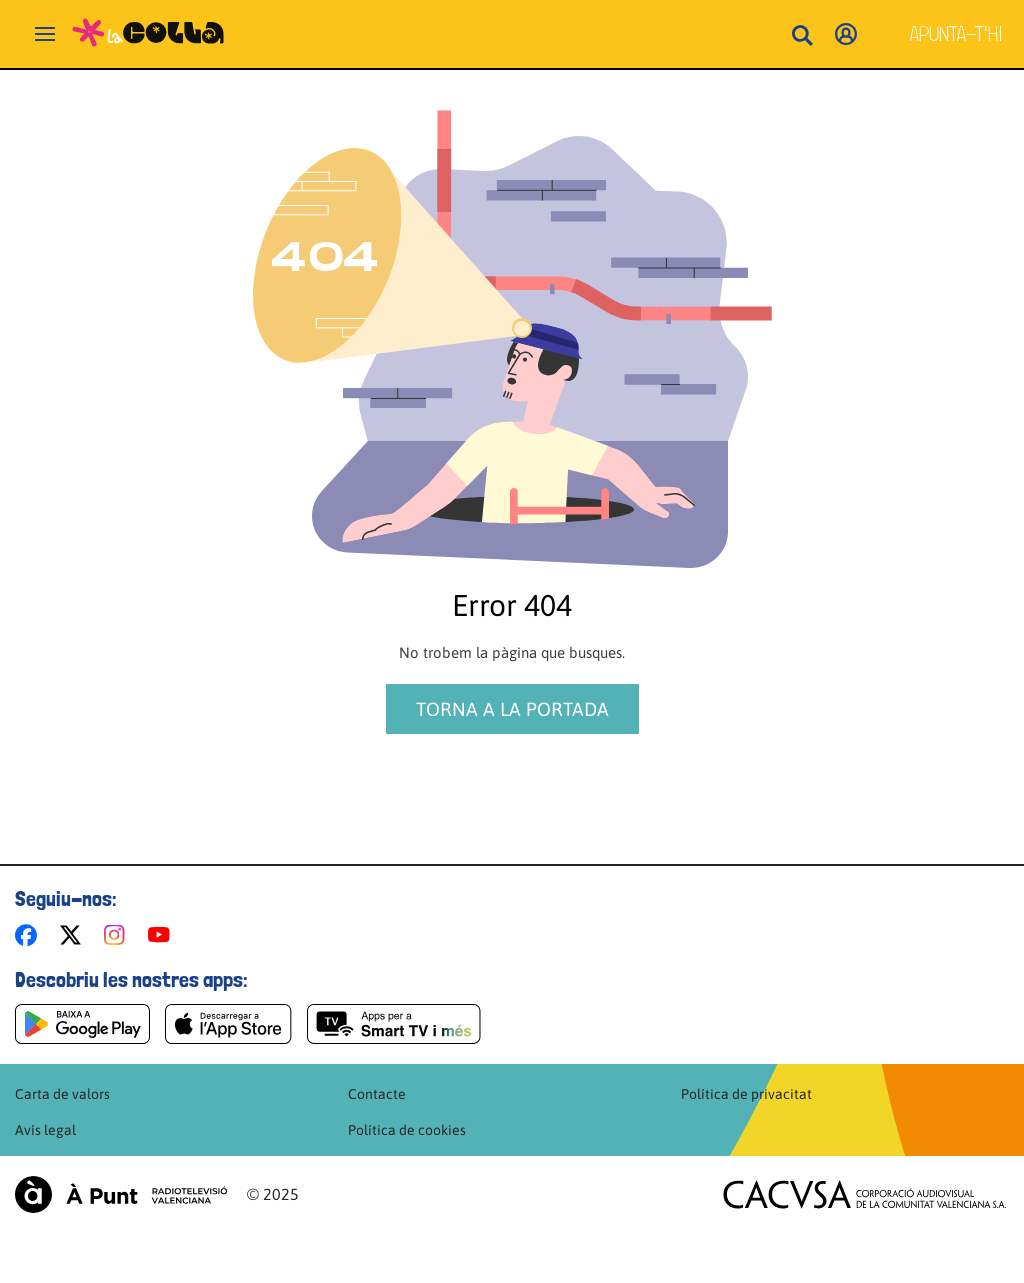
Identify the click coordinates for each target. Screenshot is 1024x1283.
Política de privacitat (746, 1094)
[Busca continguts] (802, 36)
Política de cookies (407, 1130)
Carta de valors (62, 1094)
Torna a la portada (512, 709)
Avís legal (45, 1130)
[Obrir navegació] (45, 34)
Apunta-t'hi (956, 34)
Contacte (377, 1094)
